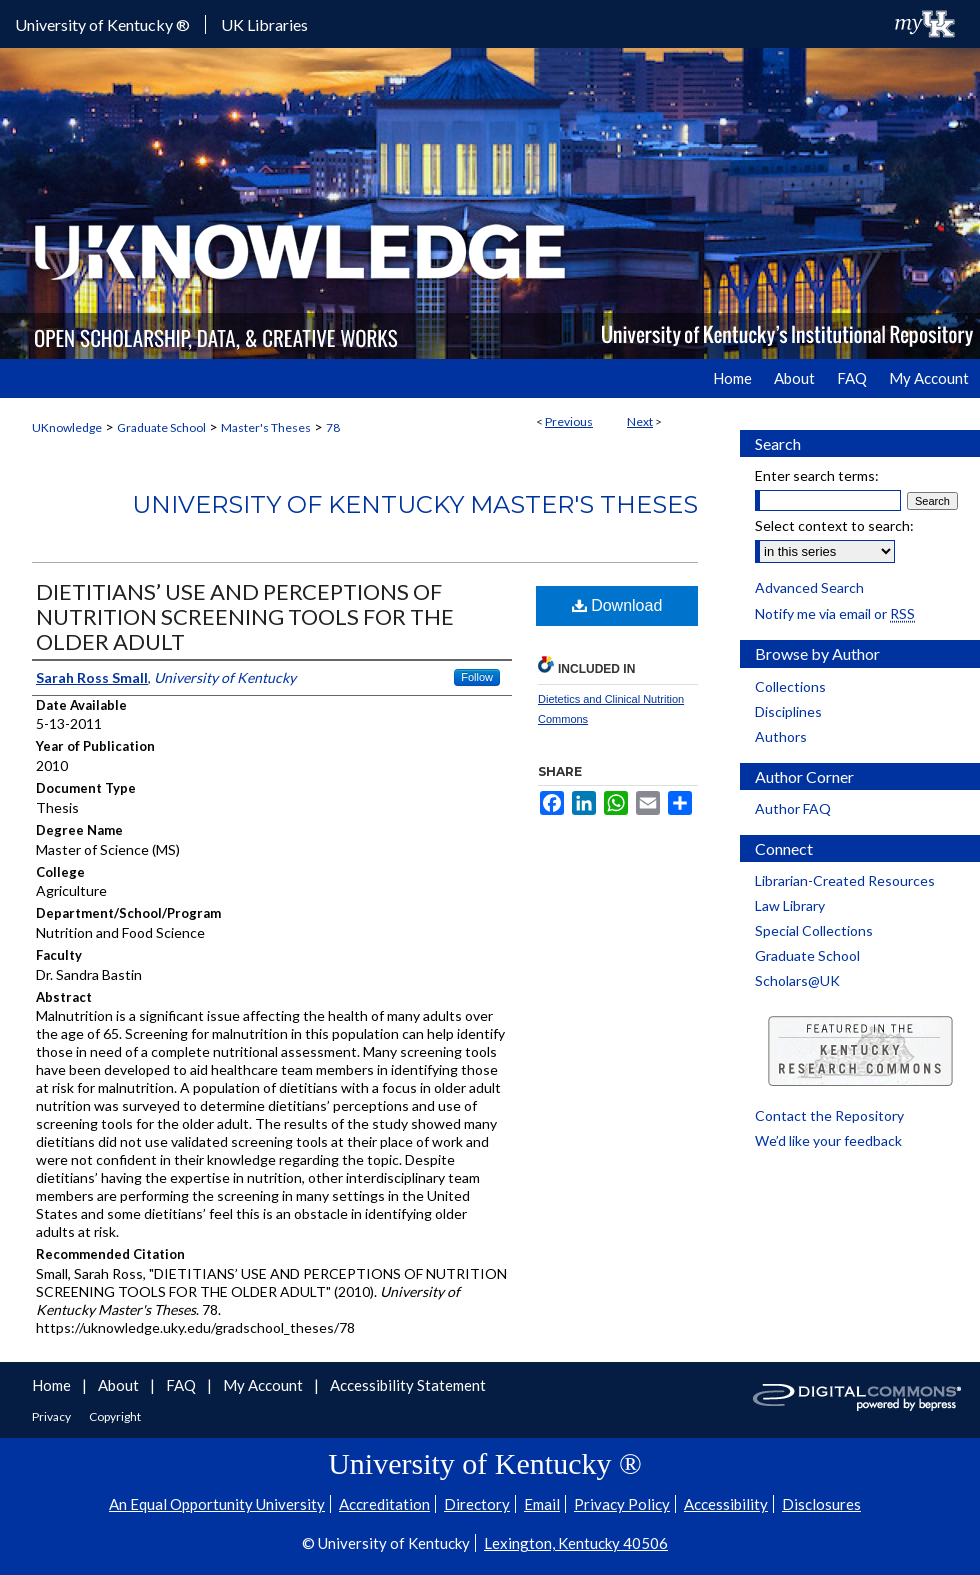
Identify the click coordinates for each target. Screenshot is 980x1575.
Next (640, 421)
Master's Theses (266, 427)
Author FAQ (793, 808)
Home (53, 1385)
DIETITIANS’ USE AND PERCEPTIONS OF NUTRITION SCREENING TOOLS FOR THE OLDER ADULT (245, 616)
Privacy (52, 1416)
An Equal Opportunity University (217, 1504)
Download (617, 605)
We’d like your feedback (828, 1140)
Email (542, 1504)
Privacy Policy (622, 1504)
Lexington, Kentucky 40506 (576, 1543)
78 (333, 427)
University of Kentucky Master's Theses (415, 504)
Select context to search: (834, 525)
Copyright (115, 1416)
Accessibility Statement (408, 1385)
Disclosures (821, 1504)
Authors (781, 736)
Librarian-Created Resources (845, 880)
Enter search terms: (817, 475)
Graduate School (161, 427)
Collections (790, 686)
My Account (264, 1385)
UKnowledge (67, 427)
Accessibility (726, 1504)
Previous (569, 421)
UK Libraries (264, 24)
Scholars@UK (797, 980)
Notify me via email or (835, 613)
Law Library (790, 905)
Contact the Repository (829, 1115)
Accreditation (384, 1504)
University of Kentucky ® (102, 24)
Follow (477, 677)
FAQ (182, 1385)
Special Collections (814, 930)
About (120, 1385)
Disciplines (788, 711)
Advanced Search (809, 587)
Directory (477, 1504)
